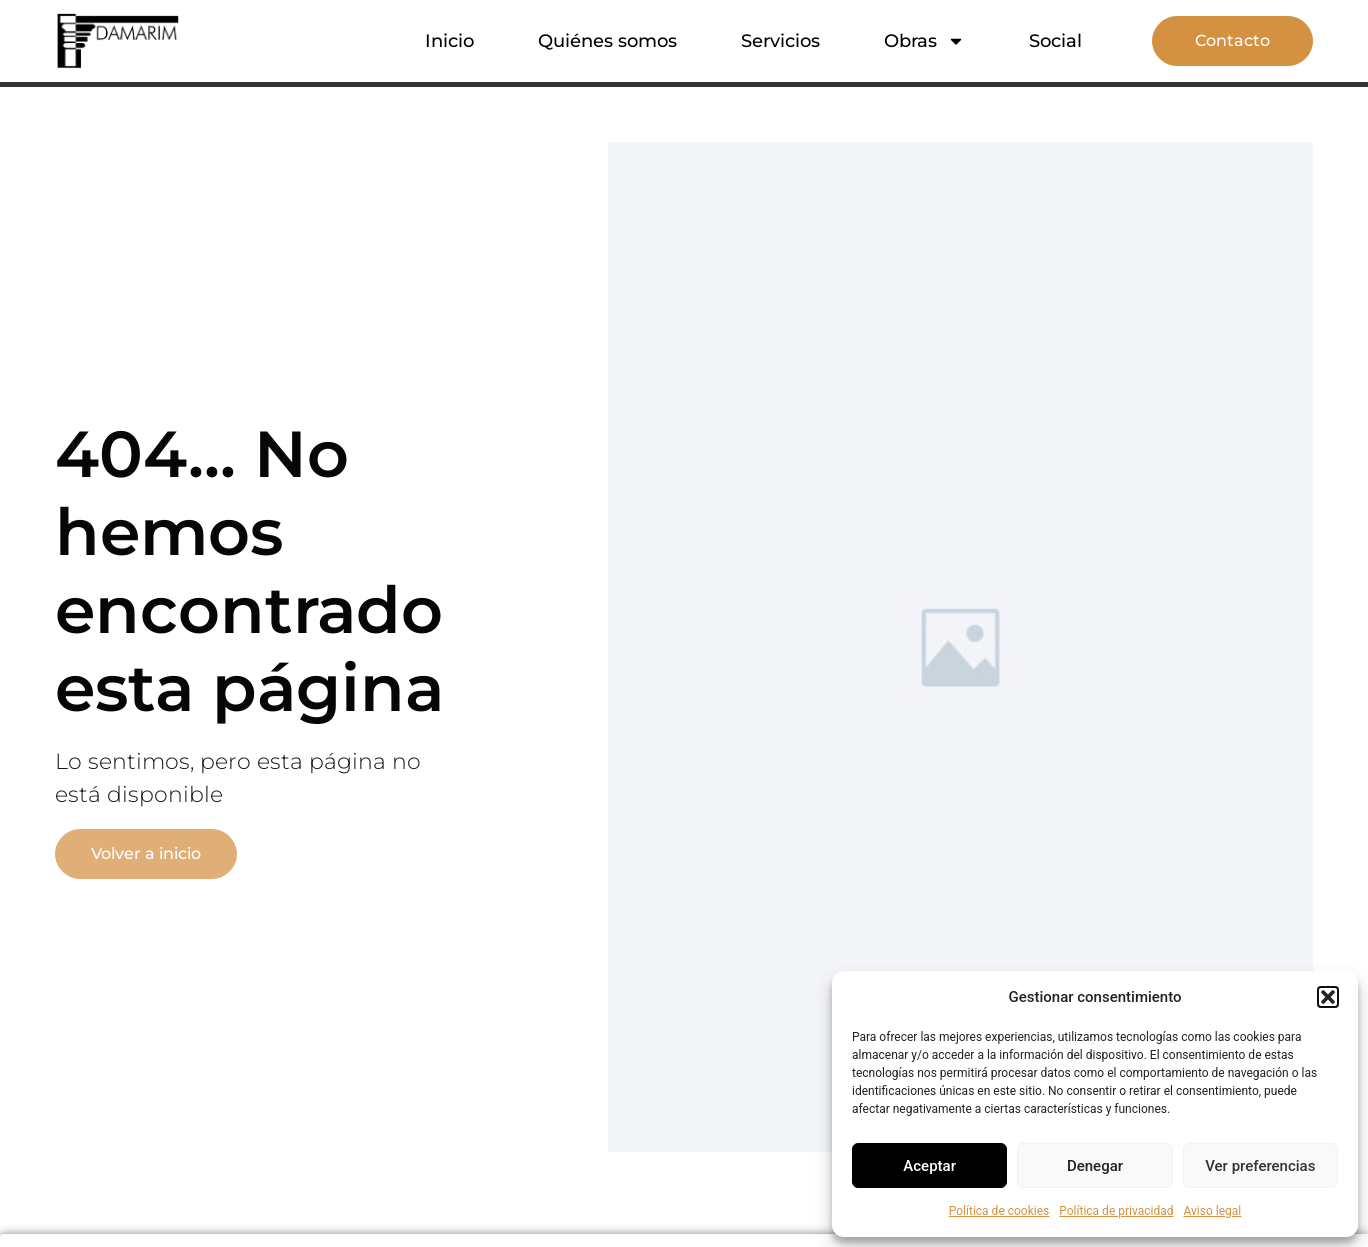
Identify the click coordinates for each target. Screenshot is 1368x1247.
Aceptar (929, 1166)
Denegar (1095, 1166)
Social (1055, 41)
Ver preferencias (1260, 1166)
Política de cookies (999, 1211)
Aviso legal (1212, 1211)
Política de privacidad (1116, 1211)
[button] (1328, 997)
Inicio (449, 41)
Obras (924, 41)
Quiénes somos (607, 41)
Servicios (780, 41)
